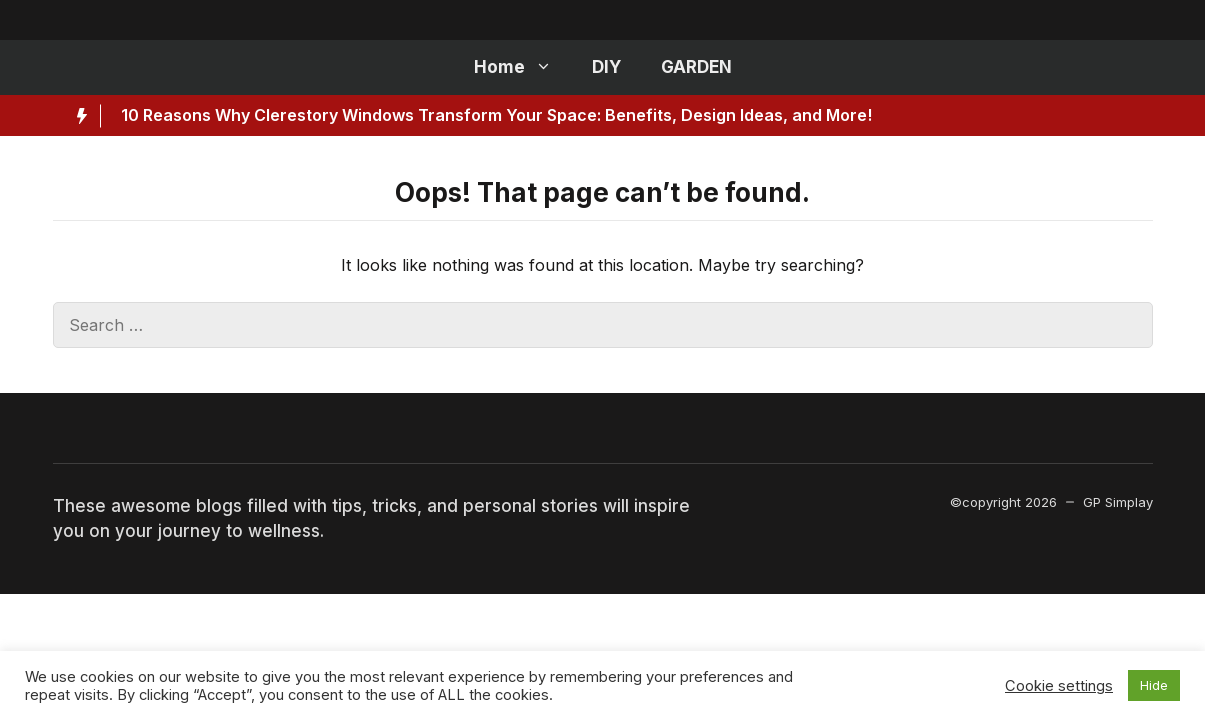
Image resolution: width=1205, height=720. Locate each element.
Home (523, 67)
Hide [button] (1154, 685)
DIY (606, 67)
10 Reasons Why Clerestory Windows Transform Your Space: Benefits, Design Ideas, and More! (496, 115)
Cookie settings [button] (1059, 686)
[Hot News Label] (77, 116)
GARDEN (696, 67)
